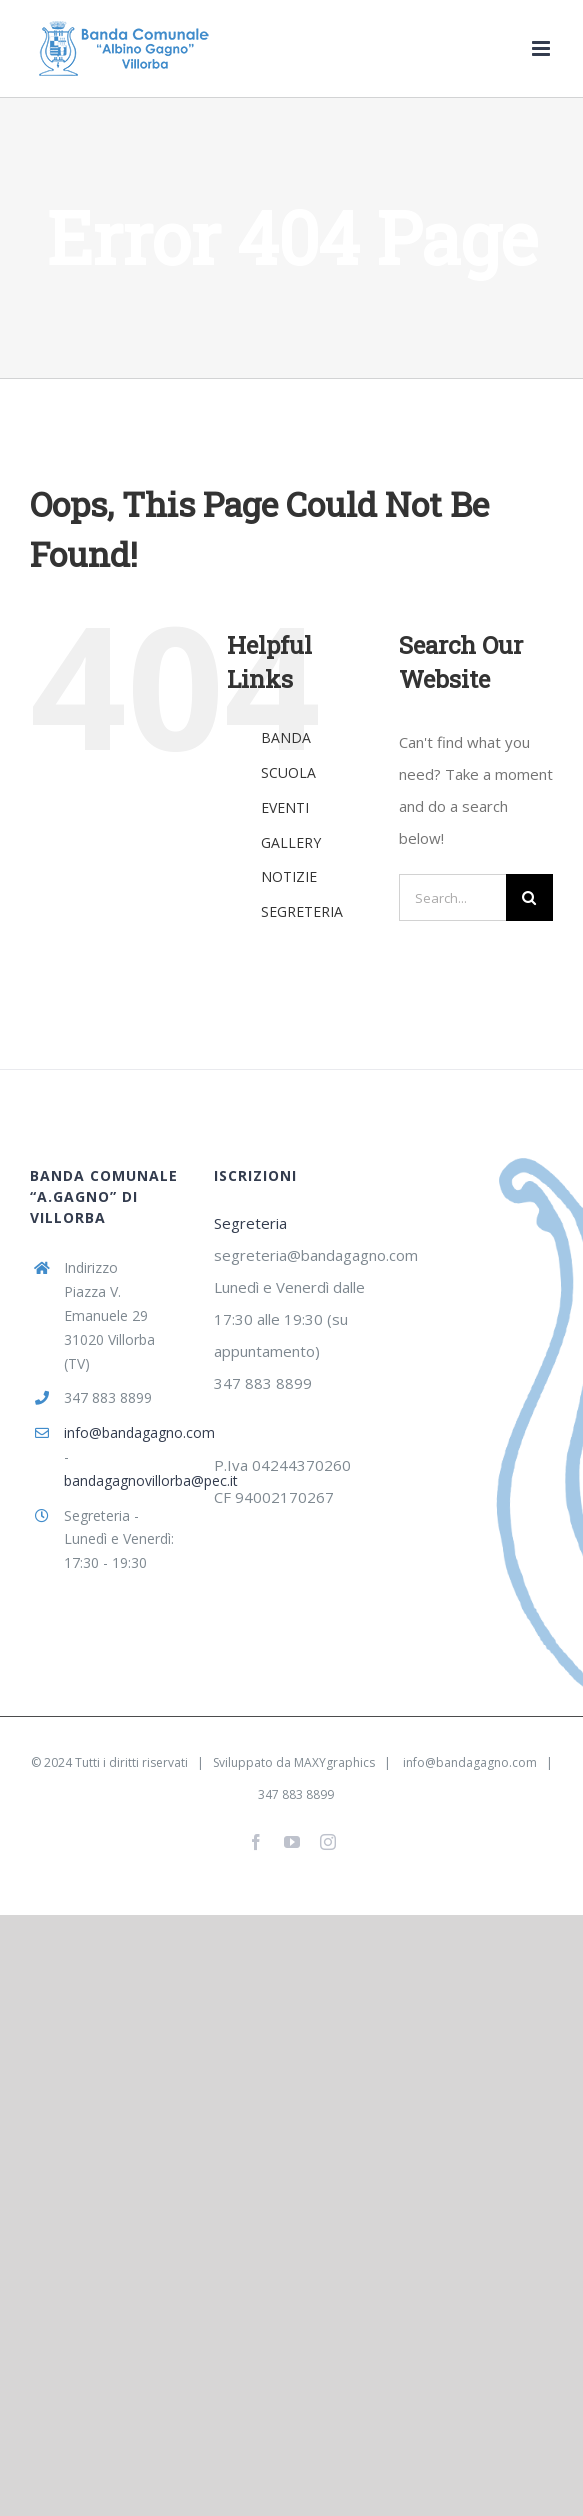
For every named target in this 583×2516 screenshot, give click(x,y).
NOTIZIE (289, 876)
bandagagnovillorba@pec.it (124, 1480)
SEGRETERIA (302, 911)
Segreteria (250, 1223)
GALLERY (291, 842)
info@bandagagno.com (124, 1432)
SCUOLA (288, 772)
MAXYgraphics (334, 1762)
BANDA (286, 737)
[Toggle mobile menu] (542, 48)
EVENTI (285, 807)
